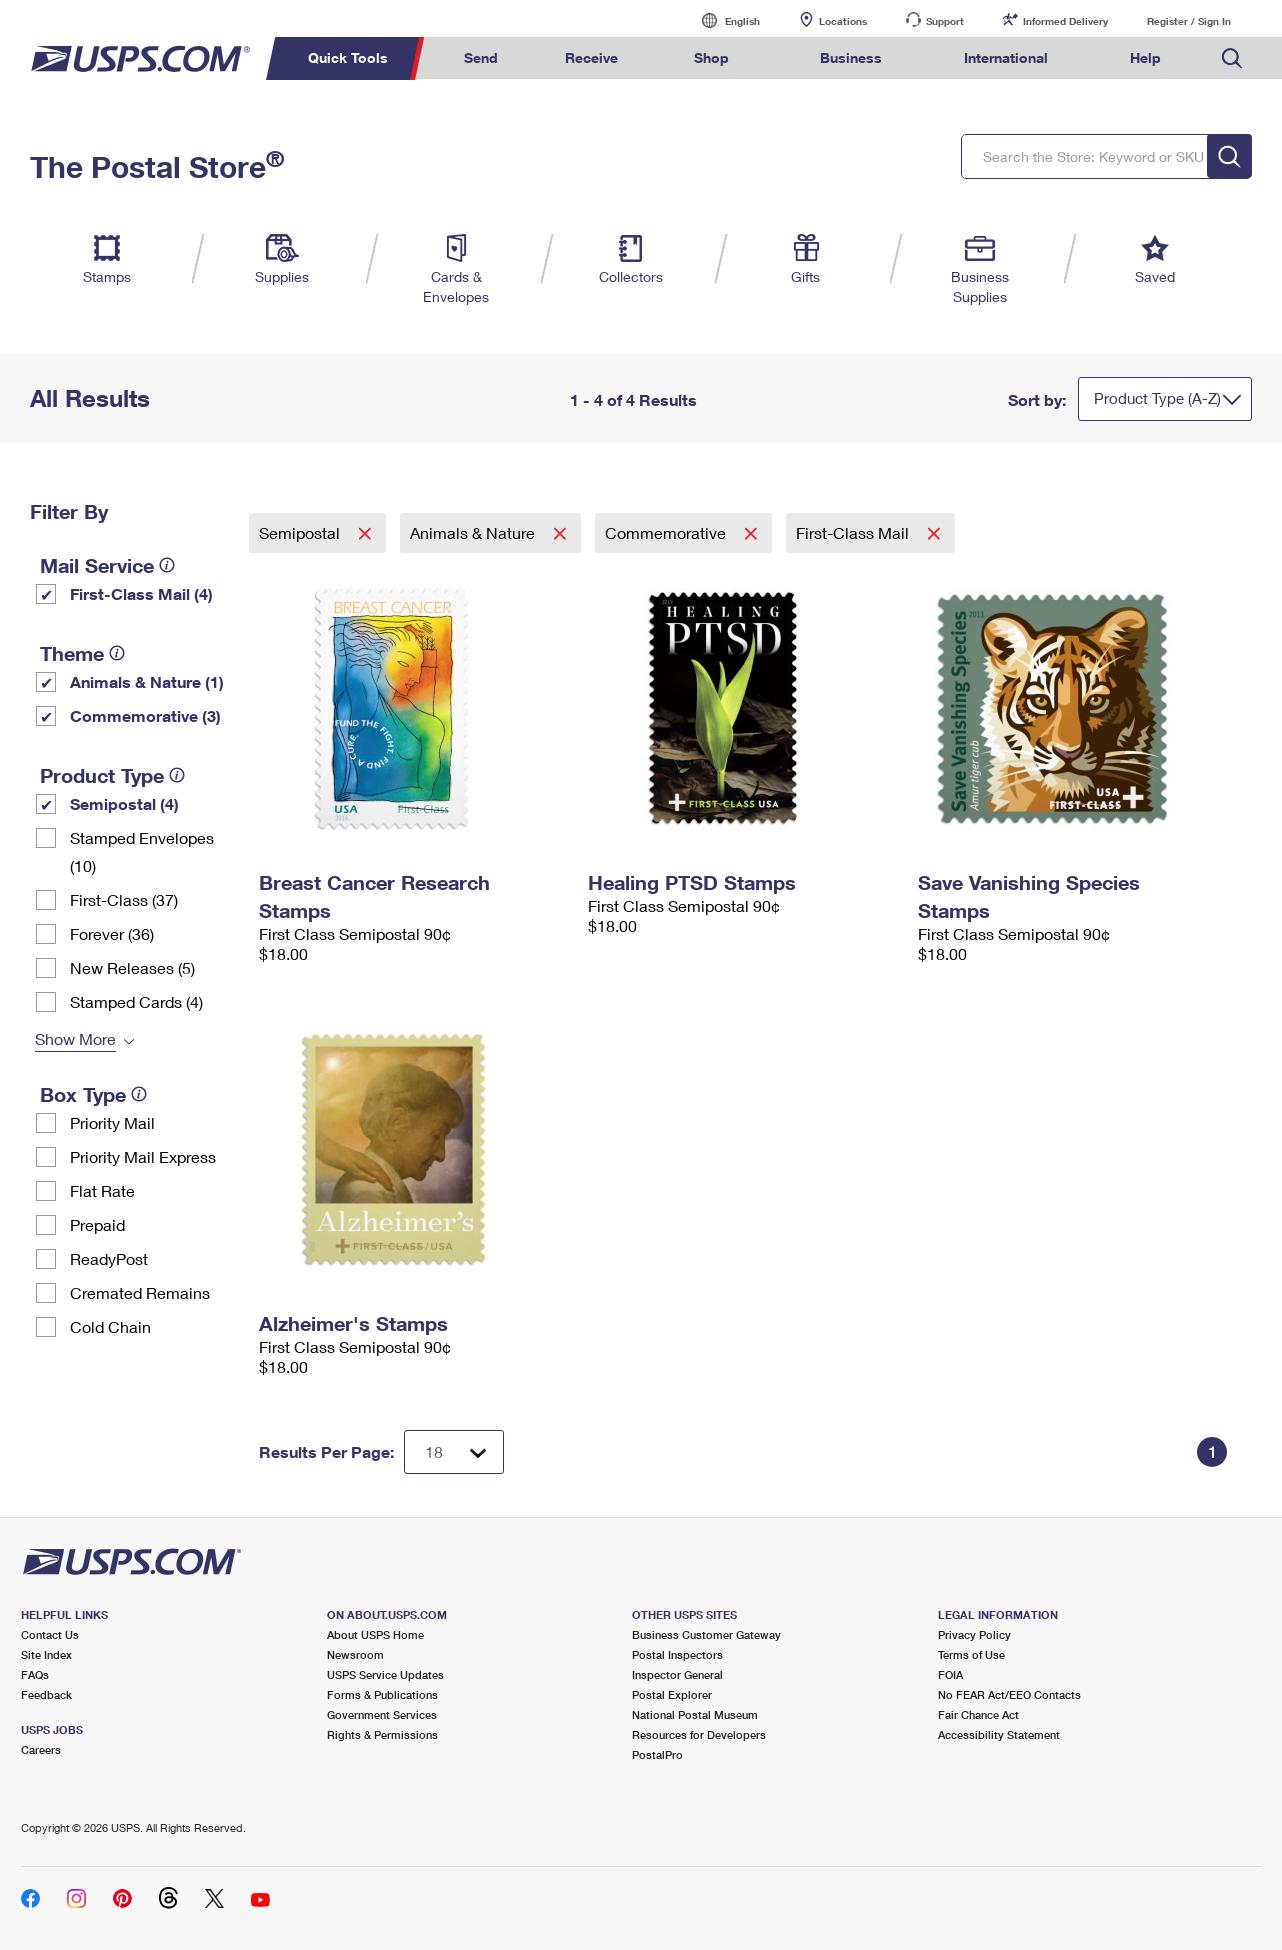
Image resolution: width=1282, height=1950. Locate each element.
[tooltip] (167, 565)
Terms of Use (971, 1654)
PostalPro (657, 1754)
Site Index (46, 1654)
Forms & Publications (382, 1694)
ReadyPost (109, 1258)
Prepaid (97, 1224)
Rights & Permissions (382, 1734)
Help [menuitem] (1145, 57)
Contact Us (50, 1634)
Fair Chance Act (978, 1714)
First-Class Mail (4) (141, 593)
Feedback (46, 1694)
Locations (843, 21)
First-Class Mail (854, 532)
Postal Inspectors (677, 1654)
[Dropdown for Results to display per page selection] (454, 1452)
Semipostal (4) (124, 803)
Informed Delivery (1065, 21)
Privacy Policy (974, 1634)
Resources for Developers (699, 1734)
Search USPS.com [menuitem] (1232, 58)
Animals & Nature (474, 532)
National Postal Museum (695, 1714)
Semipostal (301, 532)
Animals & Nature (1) (147, 681)
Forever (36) (112, 933)
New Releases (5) (132, 967)
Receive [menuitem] (591, 57)
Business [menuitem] (851, 57)
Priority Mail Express (143, 1156)
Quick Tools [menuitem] (348, 57)
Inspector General (677, 1674)
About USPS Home (375, 1634)
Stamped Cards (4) (136, 1001)
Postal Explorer (672, 1694)
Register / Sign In (1189, 21)
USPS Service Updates (385, 1674)
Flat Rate (102, 1190)
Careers (41, 1749)
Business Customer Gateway (706, 1634)
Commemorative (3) (145, 715)
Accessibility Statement (999, 1734)
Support (945, 21)
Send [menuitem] (481, 57)
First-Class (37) (124, 899)
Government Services (382, 1714)
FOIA (950, 1674)
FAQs (35, 1674)
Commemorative (667, 532)
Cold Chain (110, 1326)
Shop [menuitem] (711, 57)
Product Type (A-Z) (1157, 398)
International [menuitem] (1006, 57)
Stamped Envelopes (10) (142, 851)
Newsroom (355, 1654)
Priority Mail (112, 1122)
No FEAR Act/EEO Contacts (1009, 1694)
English (722, 20)
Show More (75, 1038)
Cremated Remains (140, 1292)
